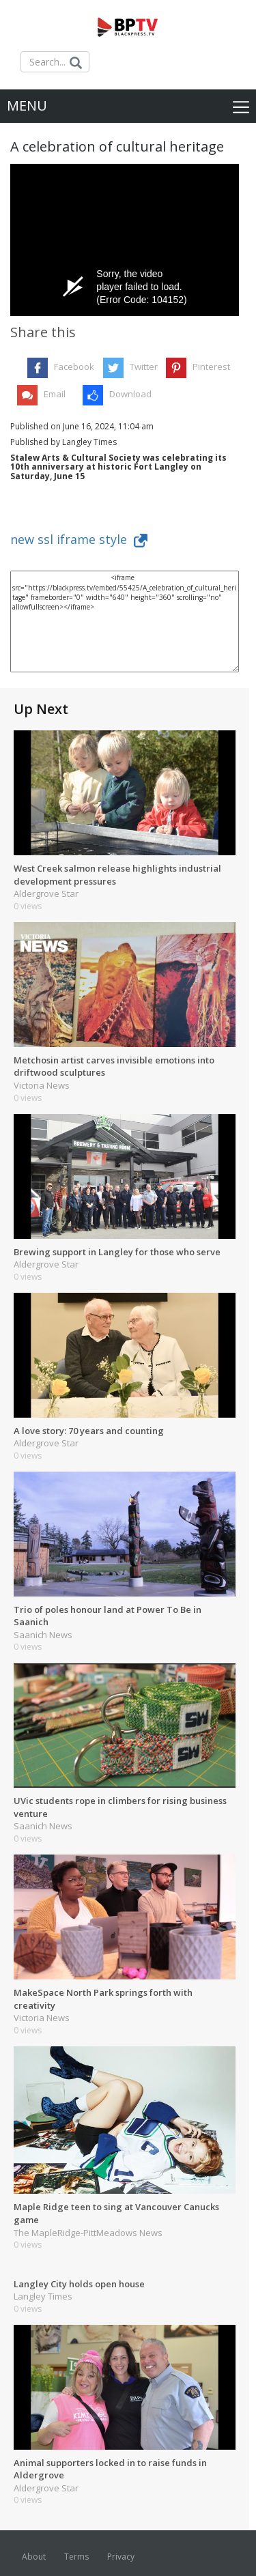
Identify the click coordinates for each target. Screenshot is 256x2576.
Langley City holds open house (79, 2284)
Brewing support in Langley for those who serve (117, 1252)
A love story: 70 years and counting (89, 1431)
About (34, 2556)
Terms (76, 2556)
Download (130, 394)
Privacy (120, 2556)
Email (55, 394)
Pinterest (211, 366)
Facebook (74, 366)
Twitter (144, 366)
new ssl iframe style (78, 539)
